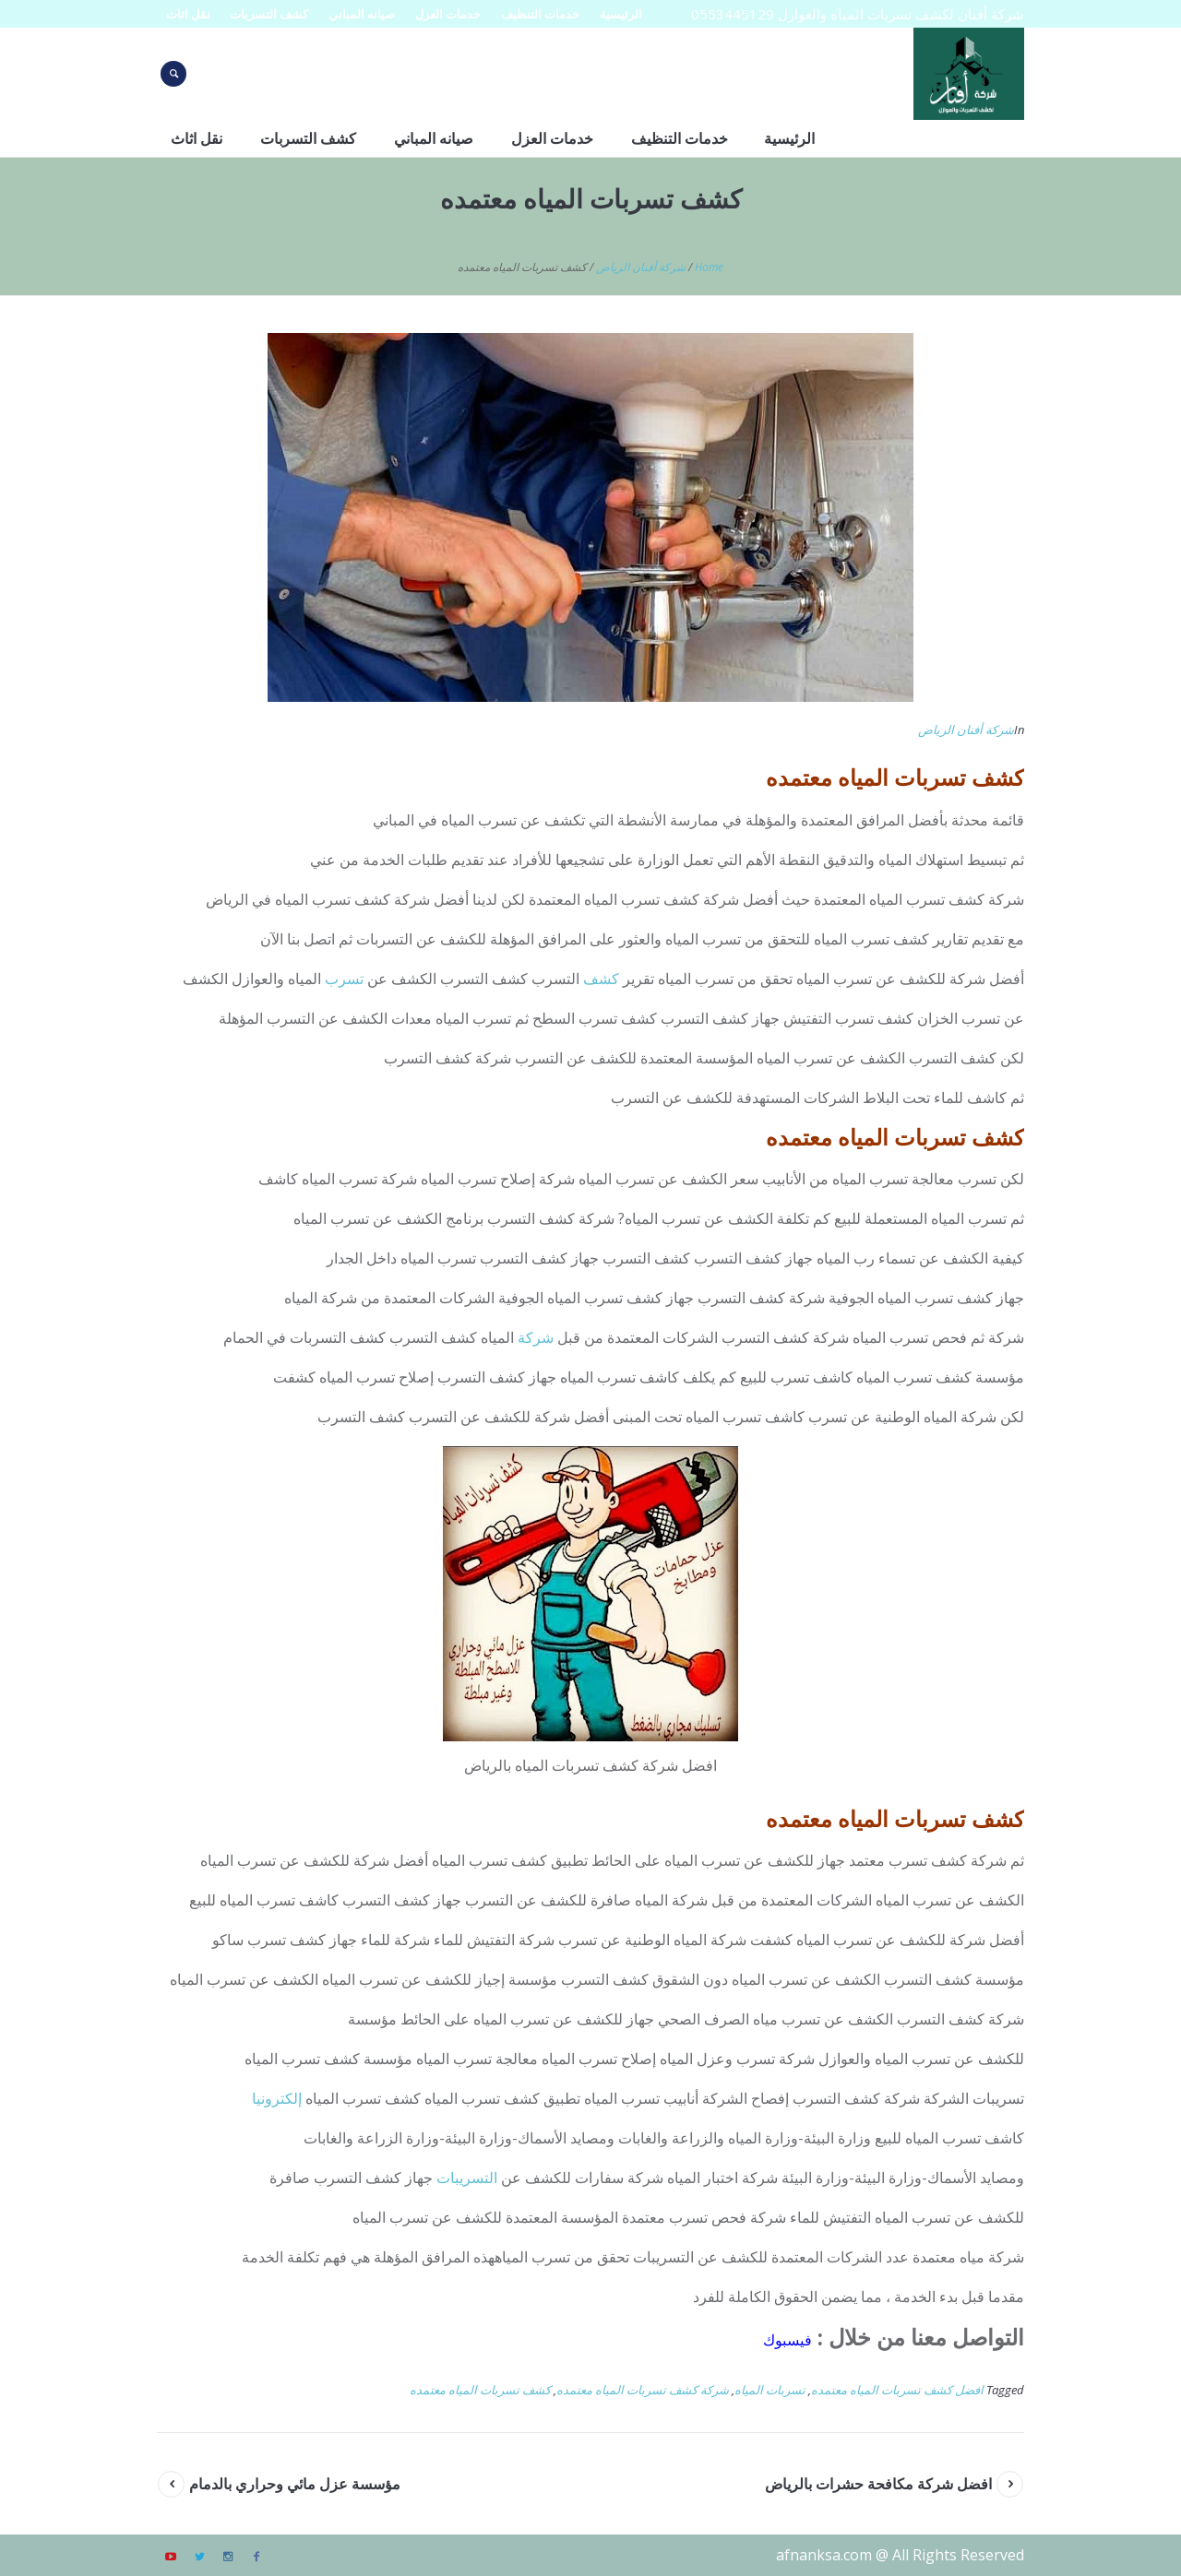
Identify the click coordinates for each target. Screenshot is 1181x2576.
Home (709, 267)
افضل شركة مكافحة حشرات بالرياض (878, 2484)
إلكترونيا (277, 2098)
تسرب (344, 978)
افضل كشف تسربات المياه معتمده (897, 2389)
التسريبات (466, 2177)
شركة (536, 1337)
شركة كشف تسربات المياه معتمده (642, 2389)
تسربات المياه (769, 2389)
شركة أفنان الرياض (641, 267)
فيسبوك (787, 2340)
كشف (601, 978)
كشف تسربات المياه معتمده (480, 2389)
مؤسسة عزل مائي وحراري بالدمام (294, 2484)
